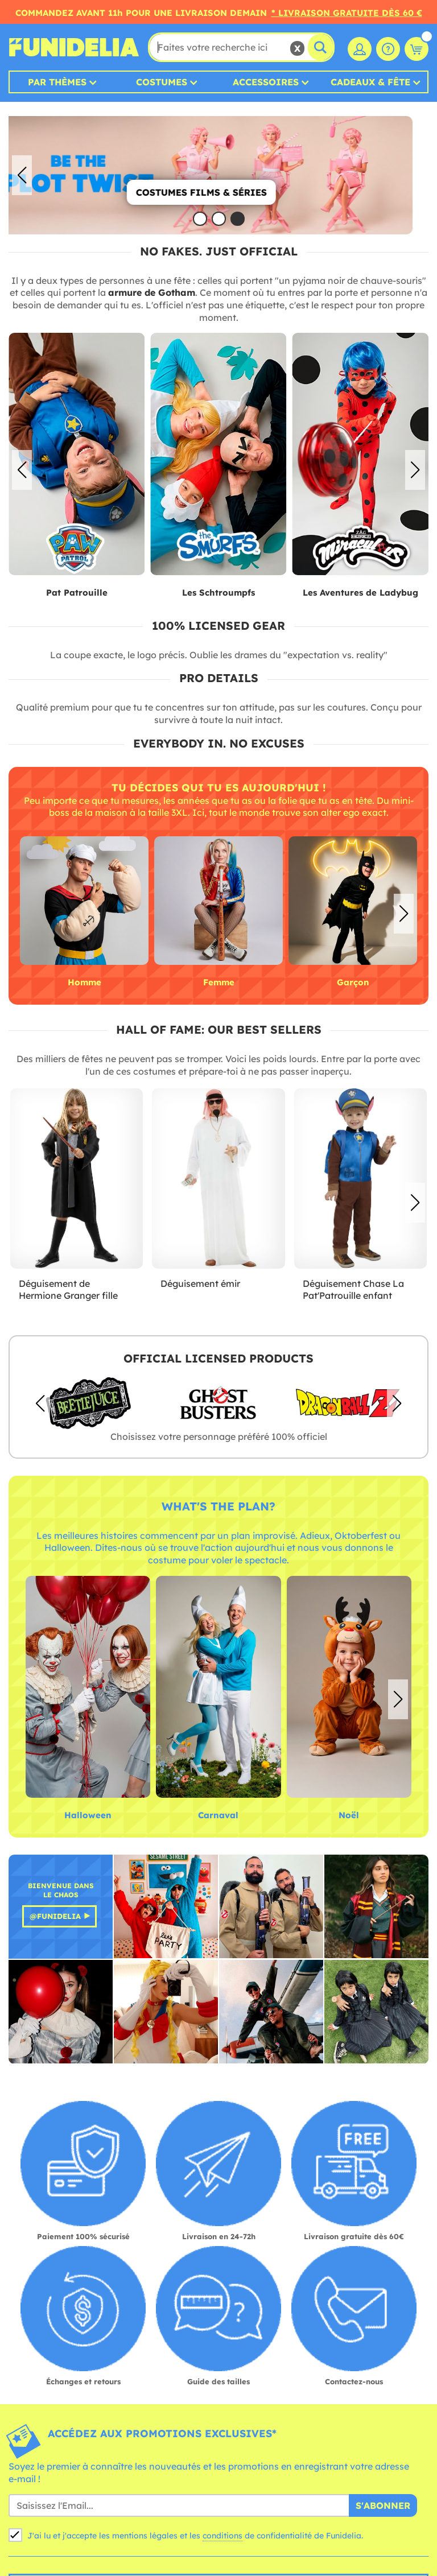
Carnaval (218, 1815)
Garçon (353, 982)
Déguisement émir (200, 1283)
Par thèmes (57, 81)
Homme (84, 982)
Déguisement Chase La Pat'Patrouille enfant (353, 1290)
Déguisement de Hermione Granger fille (68, 1290)
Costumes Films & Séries (217, 192)
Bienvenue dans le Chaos (61, 1890)
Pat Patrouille (77, 592)
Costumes (161, 81)
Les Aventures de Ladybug (360, 592)
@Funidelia (55, 1916)
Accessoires (266, 81)
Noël (349, 1815)
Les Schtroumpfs (218, 592)
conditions (222, 2535)
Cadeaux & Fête (370, 81)
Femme (218, 982)
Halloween (88, 1815)
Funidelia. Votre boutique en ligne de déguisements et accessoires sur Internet (74, 47)
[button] (415, 175)
